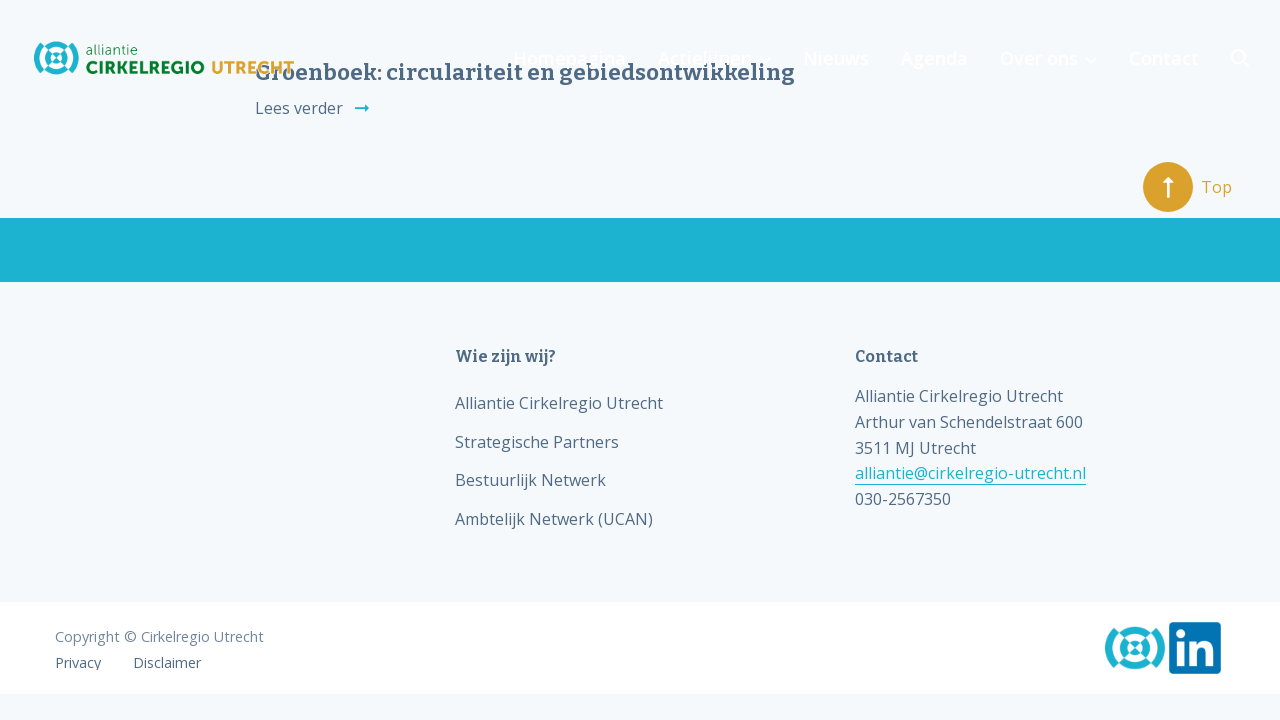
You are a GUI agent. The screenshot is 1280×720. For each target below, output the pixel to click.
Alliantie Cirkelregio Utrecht (559, 403)
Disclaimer (167, 663)
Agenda (934, 58)
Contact (1164, 58)
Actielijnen (705, 58)
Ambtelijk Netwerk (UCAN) (554, 519)
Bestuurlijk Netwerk (530, 480)
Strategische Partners (537, 442)
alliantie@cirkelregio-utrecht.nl (970, 473)
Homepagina (569, 58)
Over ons (1039, 58)
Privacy (78, 663)
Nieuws (836, 58)
